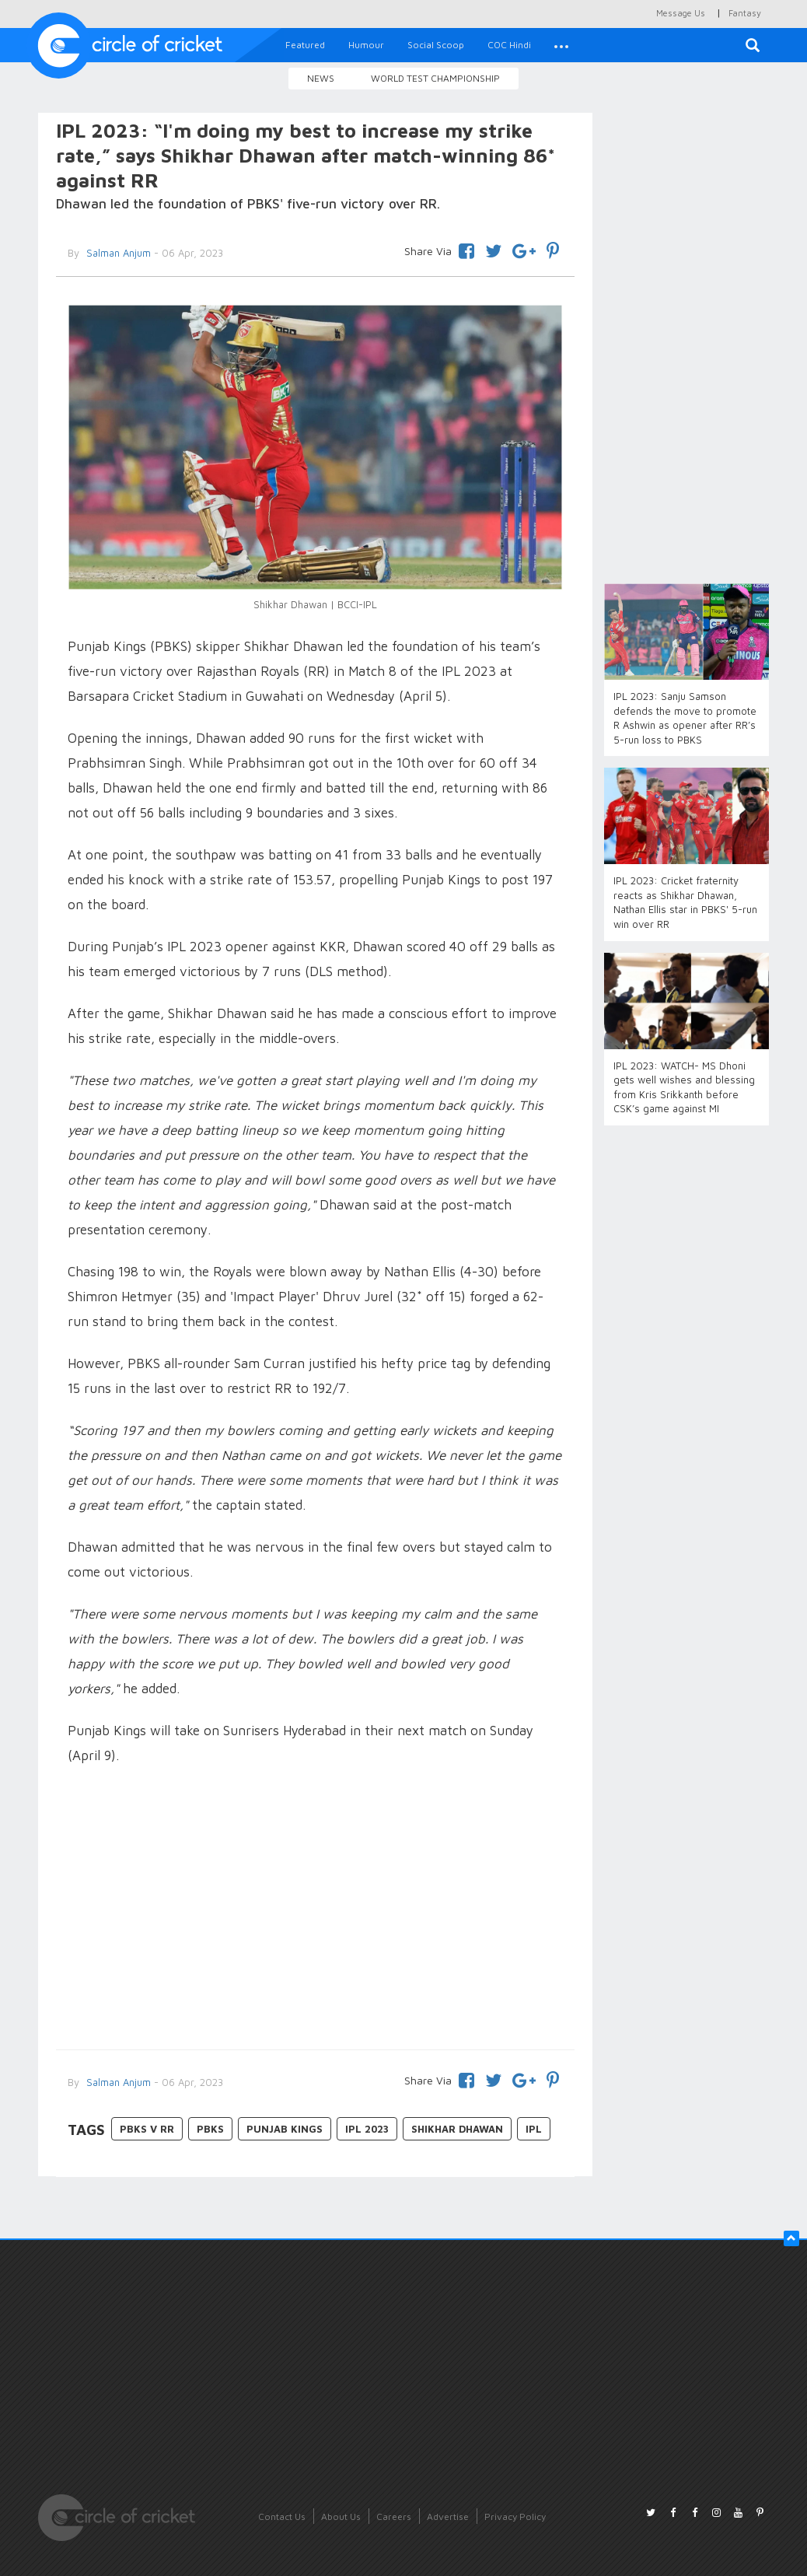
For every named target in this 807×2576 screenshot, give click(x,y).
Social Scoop (435, 45)
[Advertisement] (315, 1909)
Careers (393, 2516)
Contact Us (282, 2516)
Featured (305, 45)
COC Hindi (509, 45)
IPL (534, 2129)
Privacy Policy (515, 2516)
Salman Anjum (117, 2082)
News (320, 78)
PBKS (210, 2129)
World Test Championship (435, 78)
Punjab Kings (284, 2129)
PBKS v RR (147, 2129)
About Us (341, 2516)
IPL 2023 (367, 2129)
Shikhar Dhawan (457, 2129)
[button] (561, 45)
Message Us (680, 13)
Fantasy (744, 13)
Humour (366, 45)
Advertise (448, 2516)
